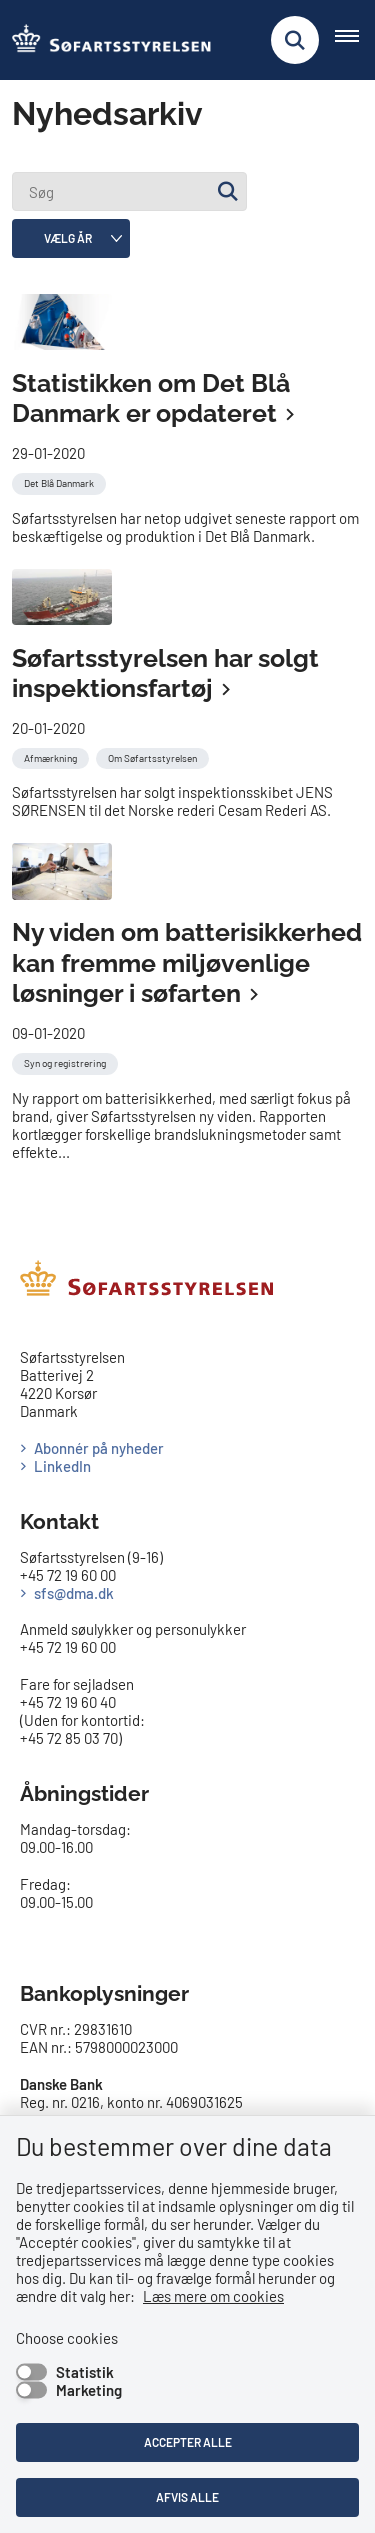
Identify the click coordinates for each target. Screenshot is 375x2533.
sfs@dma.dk (74, 1593)
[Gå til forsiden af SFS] (106, 40)
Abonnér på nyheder (99, 1448)
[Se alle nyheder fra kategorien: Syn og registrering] (67, 1061)
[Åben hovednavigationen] (355, 40)
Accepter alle (188, 2442)
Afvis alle (187, 2497)
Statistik (85, 2372)
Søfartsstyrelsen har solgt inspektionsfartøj (165, 673)
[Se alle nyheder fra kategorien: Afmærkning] (52, 756)
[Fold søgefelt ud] (295, 40)
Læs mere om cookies (213, 2296)
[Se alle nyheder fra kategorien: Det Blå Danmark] (61, 481)
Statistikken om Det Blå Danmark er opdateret (151, 398)
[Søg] (129, 191)
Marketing (89, 2390)
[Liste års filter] (71, 238)
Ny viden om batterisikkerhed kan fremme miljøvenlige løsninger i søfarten (187, 962)
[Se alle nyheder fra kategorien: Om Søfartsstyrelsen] (154, 756)
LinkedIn (62, 1466)
